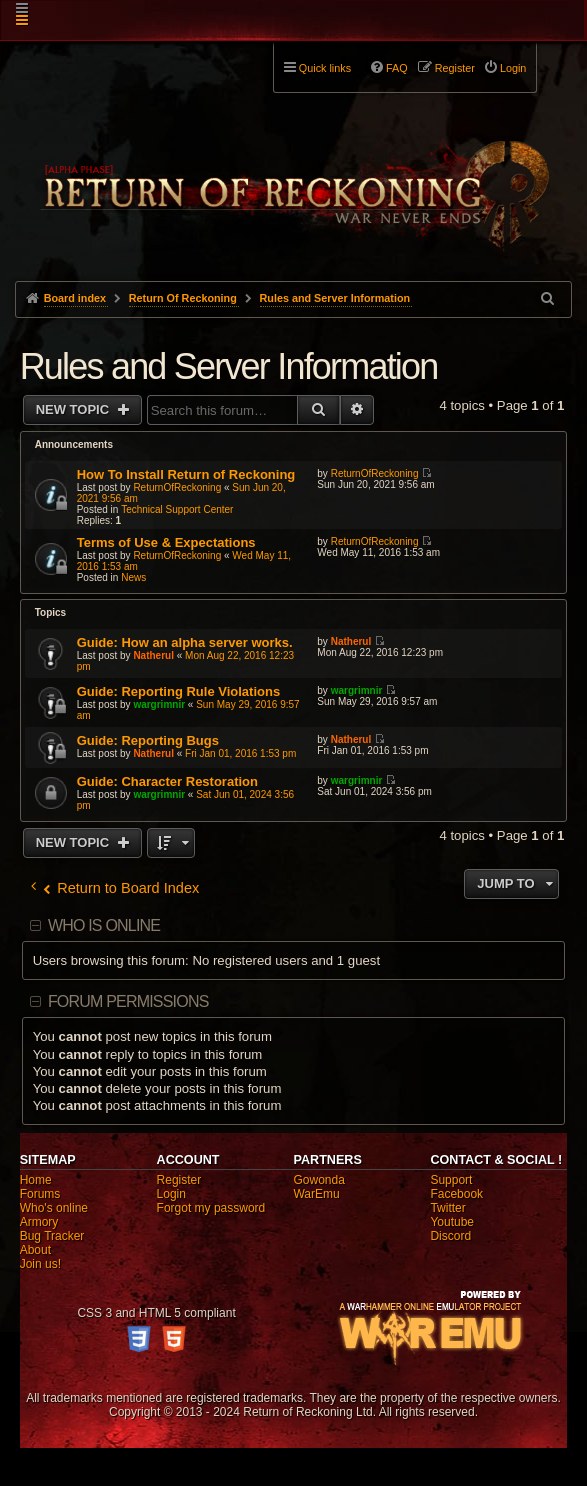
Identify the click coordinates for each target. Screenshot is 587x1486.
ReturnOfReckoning (177, 487)
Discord (450, 1236)
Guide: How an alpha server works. (185, 642)
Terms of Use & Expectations (166, 542)
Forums (40, 1194)
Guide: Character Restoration (167, 781)
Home (36, 1180)
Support (451, 1180)
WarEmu (316, 1194)
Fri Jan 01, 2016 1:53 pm (240, 753)
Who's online (54, 1208)
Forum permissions (128, 1001)
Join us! (40, 1264)
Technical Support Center (177, 509)
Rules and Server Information (229, 366)
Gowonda (318, 1180)
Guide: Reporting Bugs (148, 740)
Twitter (447, 1208)
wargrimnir (159, 704)
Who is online (104, 925)
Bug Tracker (52, 1236)
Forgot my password (211, 1208)
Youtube (452, 1222)
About (35, 1250)
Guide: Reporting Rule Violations (178, 691)
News (133, 577)
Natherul (153, 655)
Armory (39, 1222)
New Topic (74, 409)
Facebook (456, 1194)
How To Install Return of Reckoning (186, 474)
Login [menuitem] (513, 68)
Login (171, 1194)
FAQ (397, 68)
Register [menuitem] (455, 68)
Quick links (325, 68)
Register (179, 1180)
